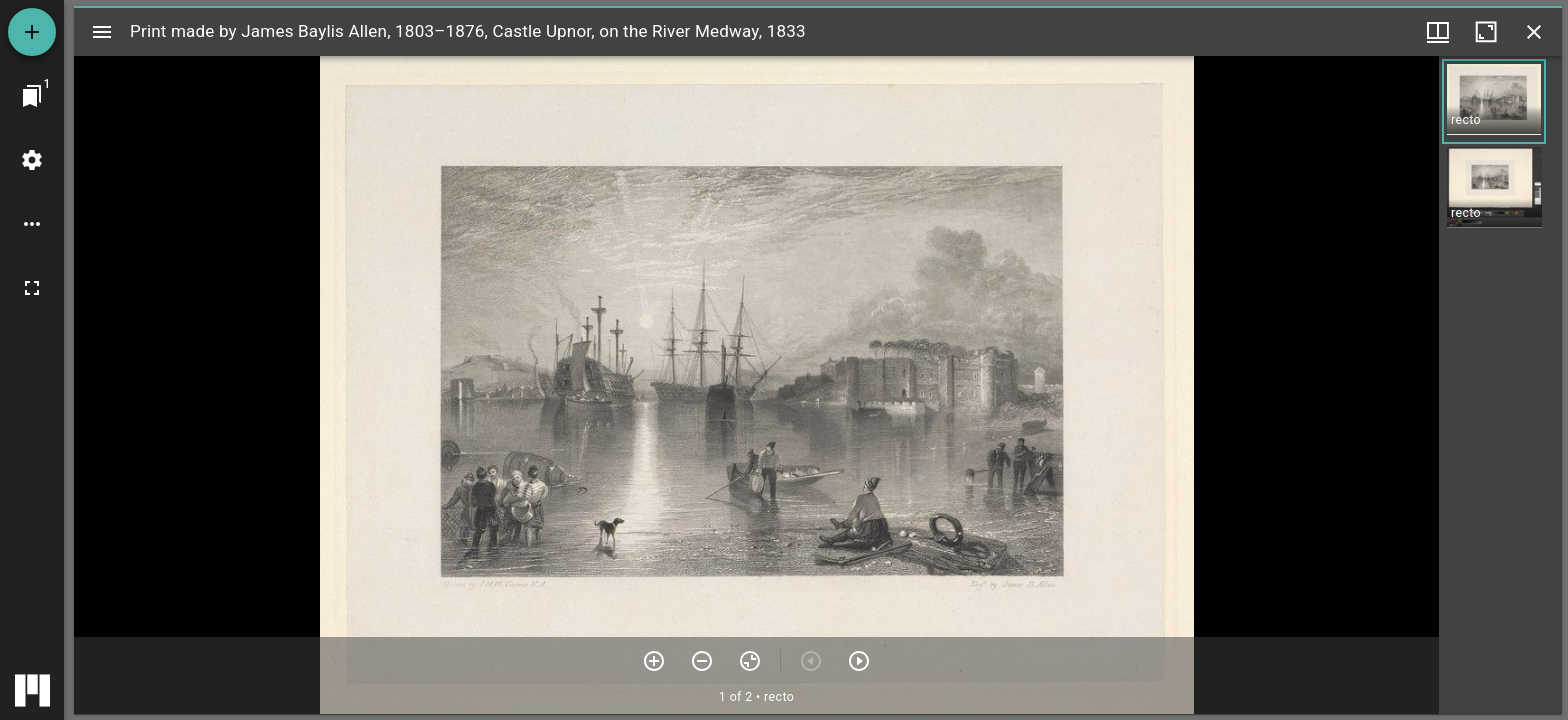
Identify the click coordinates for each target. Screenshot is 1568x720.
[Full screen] (32, 288)
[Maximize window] (1486, 32)
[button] (1494, 101)
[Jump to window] (32, 96)
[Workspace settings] (32, 160)
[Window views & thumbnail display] (1438, 32)
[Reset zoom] (750, 661)
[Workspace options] (32, 224)
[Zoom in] (654, 661)
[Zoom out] (702, 661)
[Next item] (859, 661)
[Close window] (1534, 32)
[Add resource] (32, 32)
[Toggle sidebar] (102, 32)
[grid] (1500, 385)
